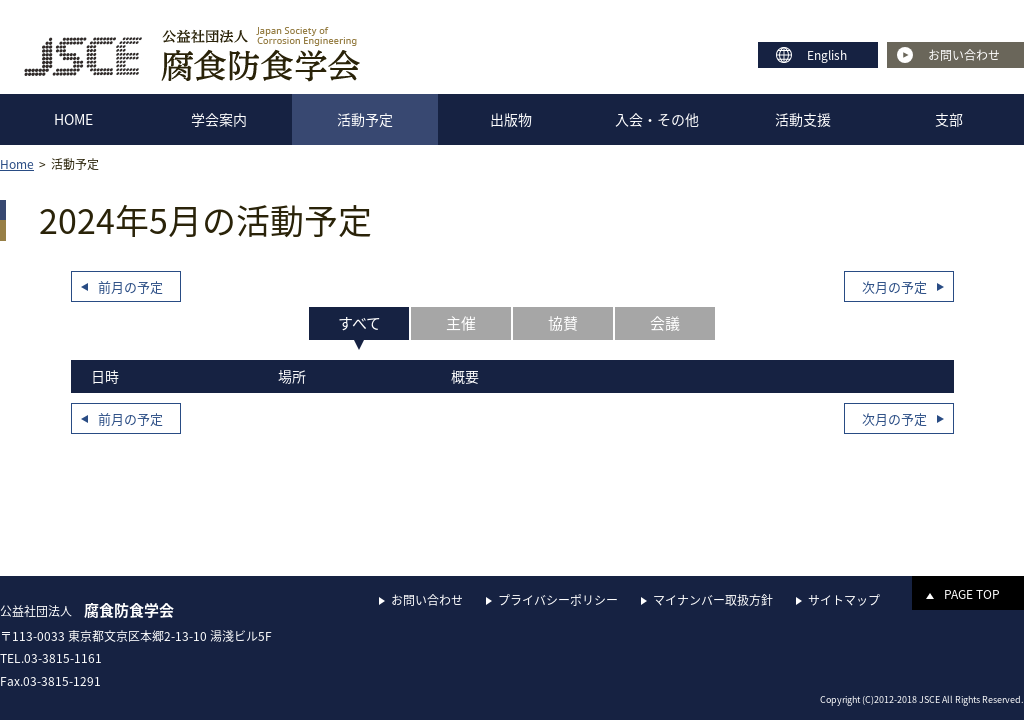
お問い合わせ (964, 55)
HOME (73, 119)
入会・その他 (657, 119)
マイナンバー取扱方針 (713, 600)
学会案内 (219, 119)
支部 (949, 119)
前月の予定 (130, 286)
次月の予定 (894, 286)
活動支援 (803, 119)
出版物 (511, 119)
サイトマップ (844, 600)
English (827, 55)
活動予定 (365, 119)
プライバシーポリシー (558, 600)
